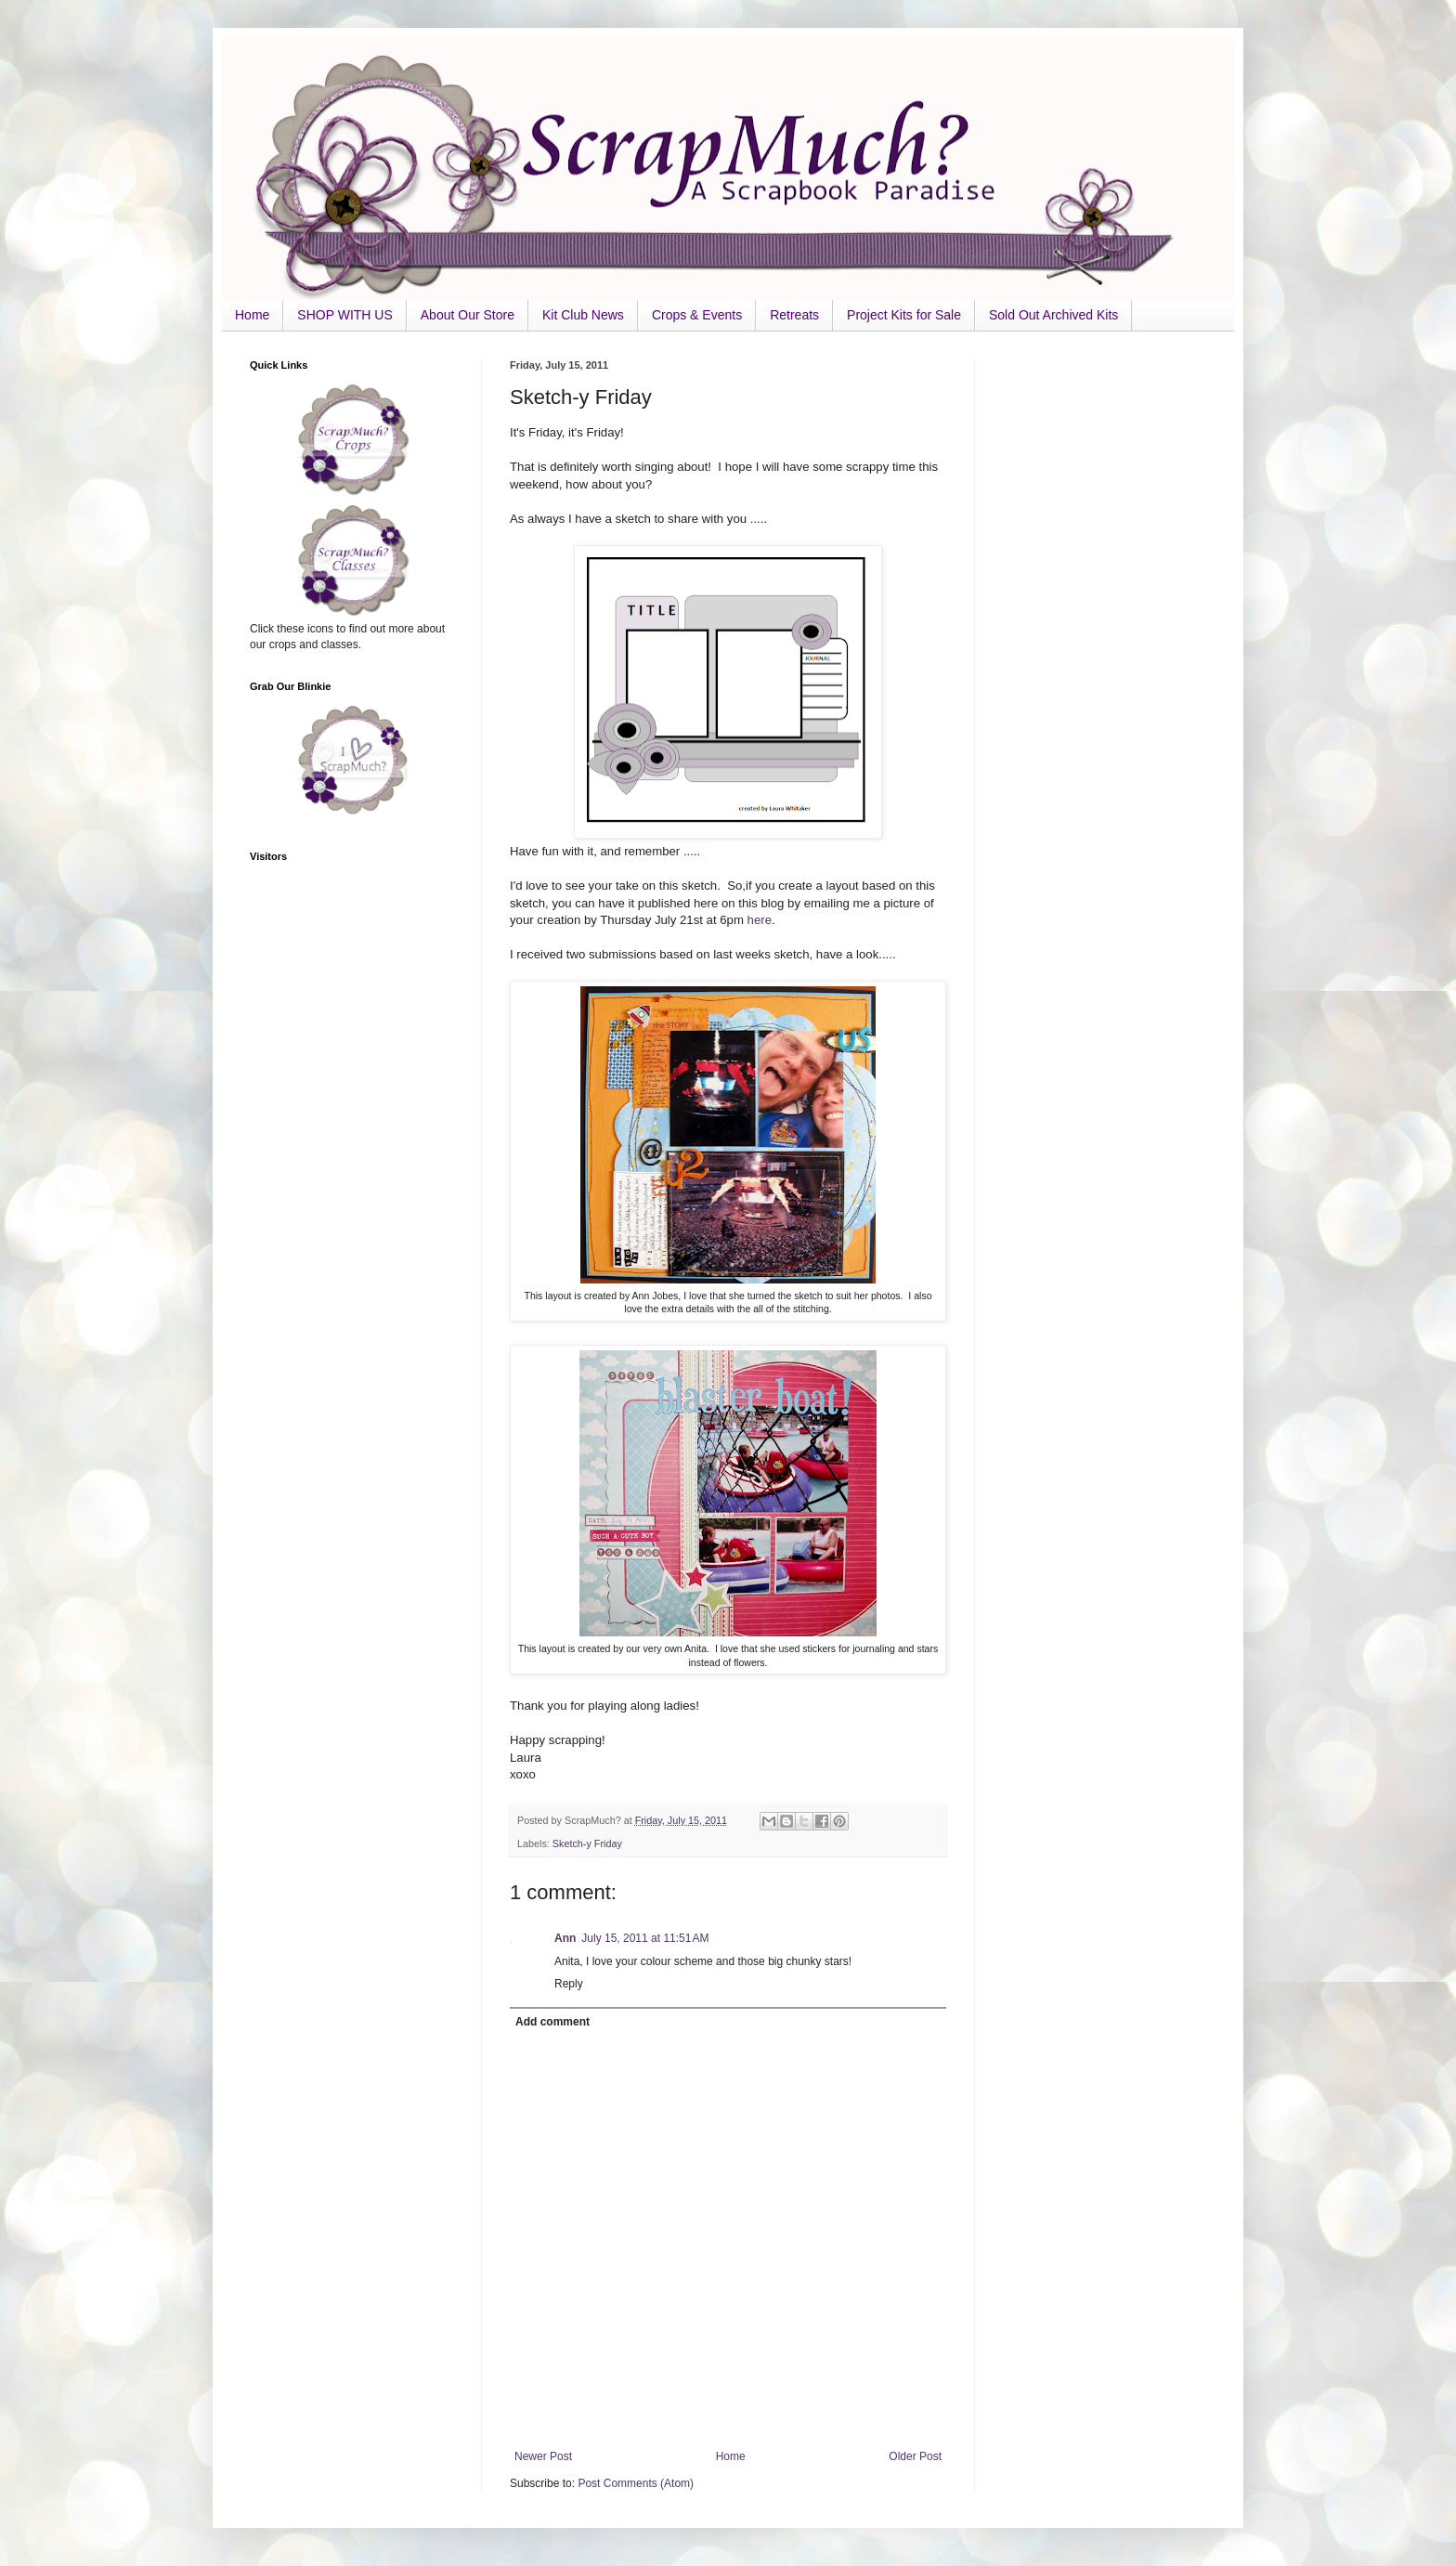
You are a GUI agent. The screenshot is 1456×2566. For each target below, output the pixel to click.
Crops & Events (697, 314)
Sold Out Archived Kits (1053, 314)
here (760, 920)
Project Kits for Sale (904, 314)
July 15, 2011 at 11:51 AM (644, 1938)
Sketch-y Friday (587, 1843)
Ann (565, 1938)
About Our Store (467, 314)
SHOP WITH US (344, 314)
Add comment (552, 2021)
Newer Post (543, 2456)
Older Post (915, 2456)
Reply (568, 1983)
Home (252, 314)
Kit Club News (583, 314)
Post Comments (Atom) (636, 2483)
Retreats (794, 314)
